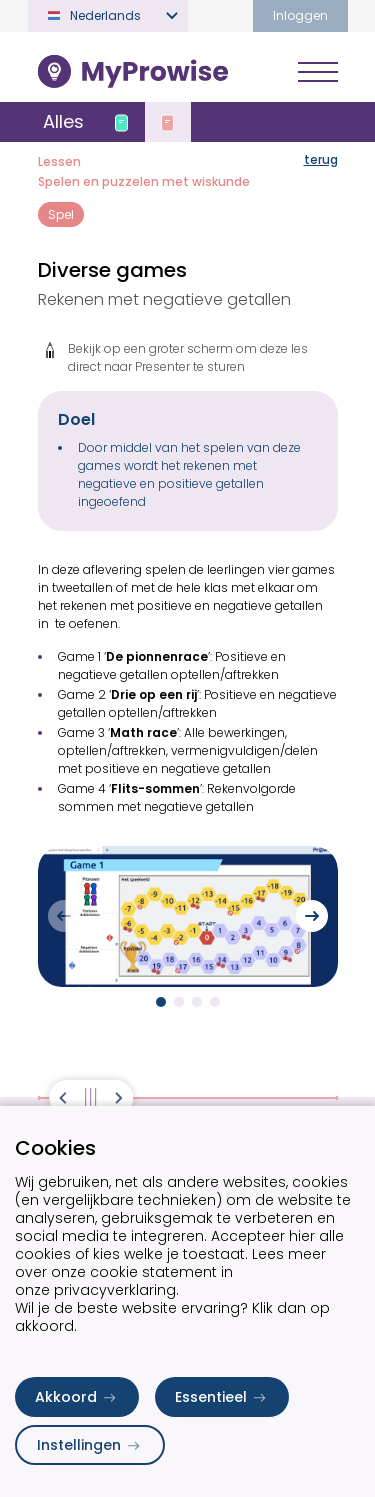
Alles (63, 121)
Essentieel (222, 1397)
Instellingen (90, 1445)
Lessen (59, 161)
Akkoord (77, 1397)
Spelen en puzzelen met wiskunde (144, 181)
